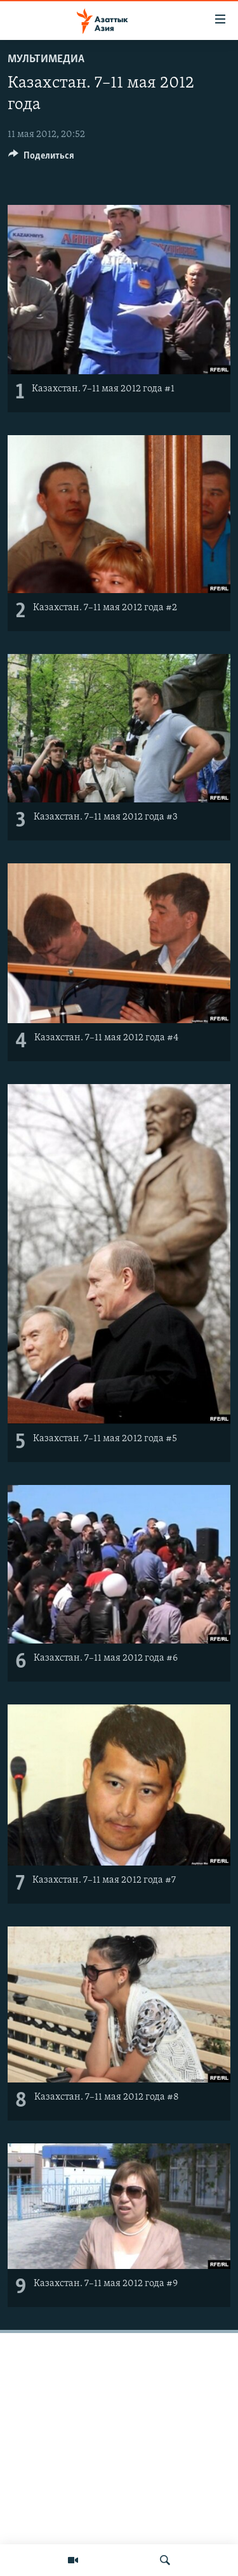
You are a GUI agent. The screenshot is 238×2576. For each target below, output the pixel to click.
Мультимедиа (46, 59)
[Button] (41, 159)
